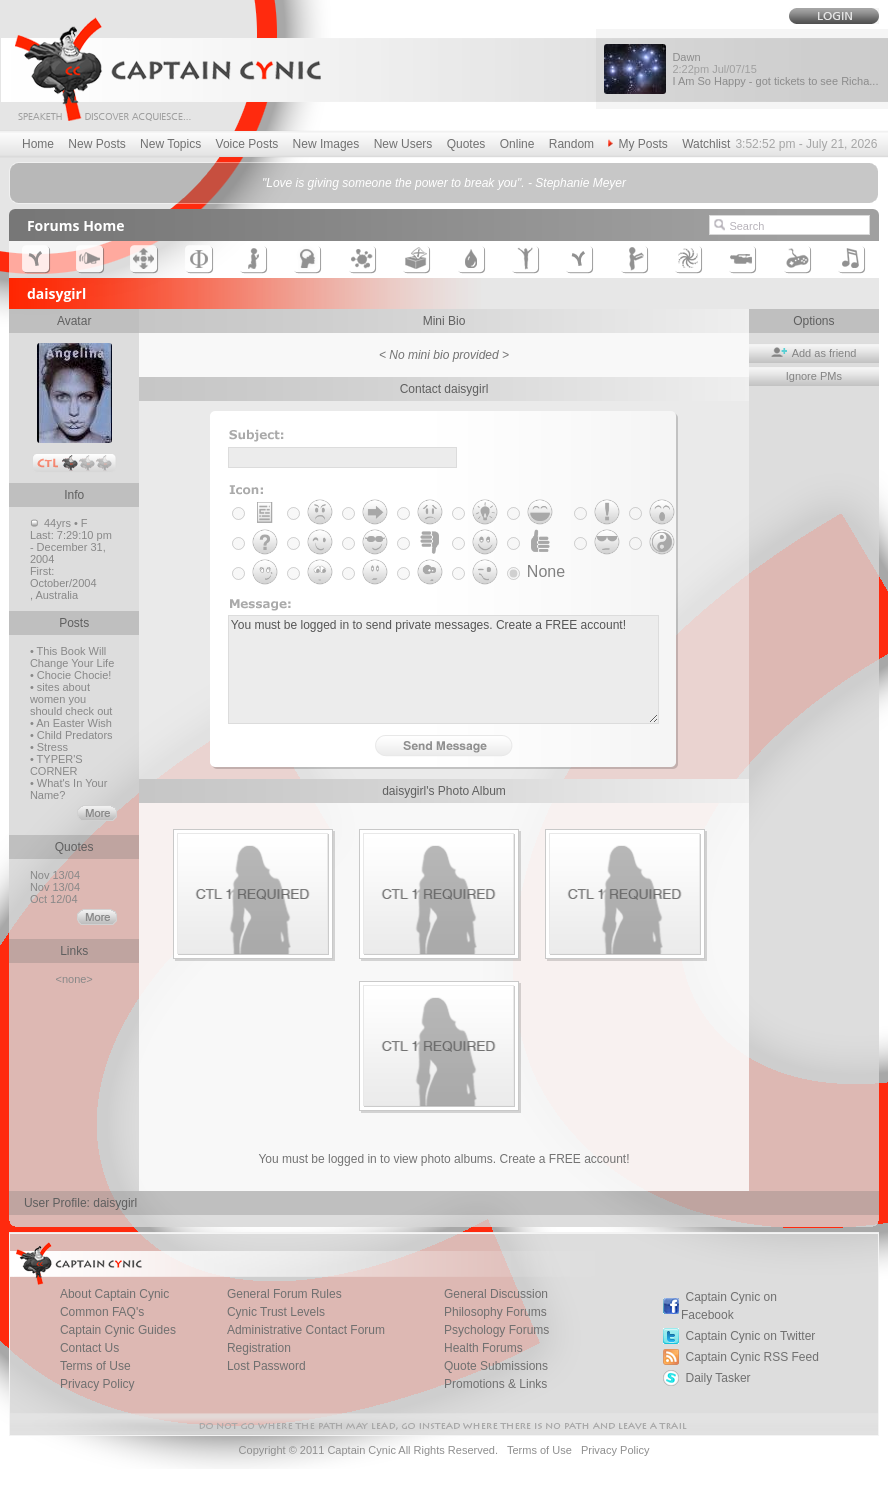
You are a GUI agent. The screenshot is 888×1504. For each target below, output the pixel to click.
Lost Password (266, 1366)
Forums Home (76, 225)
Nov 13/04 (56, 875)
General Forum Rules (284, 1294)
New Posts (96, 144)
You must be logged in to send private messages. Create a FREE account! (443, 669)
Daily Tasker (717, 1378)
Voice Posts (247, 144)
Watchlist (706, 144)
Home (38, 144)
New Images (326, 144)
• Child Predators (71, 735)
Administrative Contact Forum (306, 1330)
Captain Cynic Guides (118, 1330)
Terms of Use (95, 1366)
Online (517, 144)
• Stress (49, 747)
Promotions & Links (495, 1384)
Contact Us (89, 1348)
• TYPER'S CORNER (56, 765)
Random (571, 144)
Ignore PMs (814, 376)
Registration (259, 1348)
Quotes (466, 144)
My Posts (637, 144)
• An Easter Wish (71, 723)
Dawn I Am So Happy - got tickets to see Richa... (775, 69)
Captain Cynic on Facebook (729, 1306)
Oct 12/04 (55, 899)
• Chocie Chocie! (71, 675)
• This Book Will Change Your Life (72, 657)
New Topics (170, 144)
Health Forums (483, 1348)
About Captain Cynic (114, 1294)
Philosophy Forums (495, 1312)
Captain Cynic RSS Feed (751, 1357)
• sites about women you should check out (71, 699)
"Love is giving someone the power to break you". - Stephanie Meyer (444, 183)
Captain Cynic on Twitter (750, 1336)
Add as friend (813, 353)
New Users (403, 144)
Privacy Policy (97, 1384)
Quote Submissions (496, 1366)
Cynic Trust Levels (276, 1312)
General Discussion (496, 1294)
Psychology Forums (496, 1330)
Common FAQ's (102, 1312)
